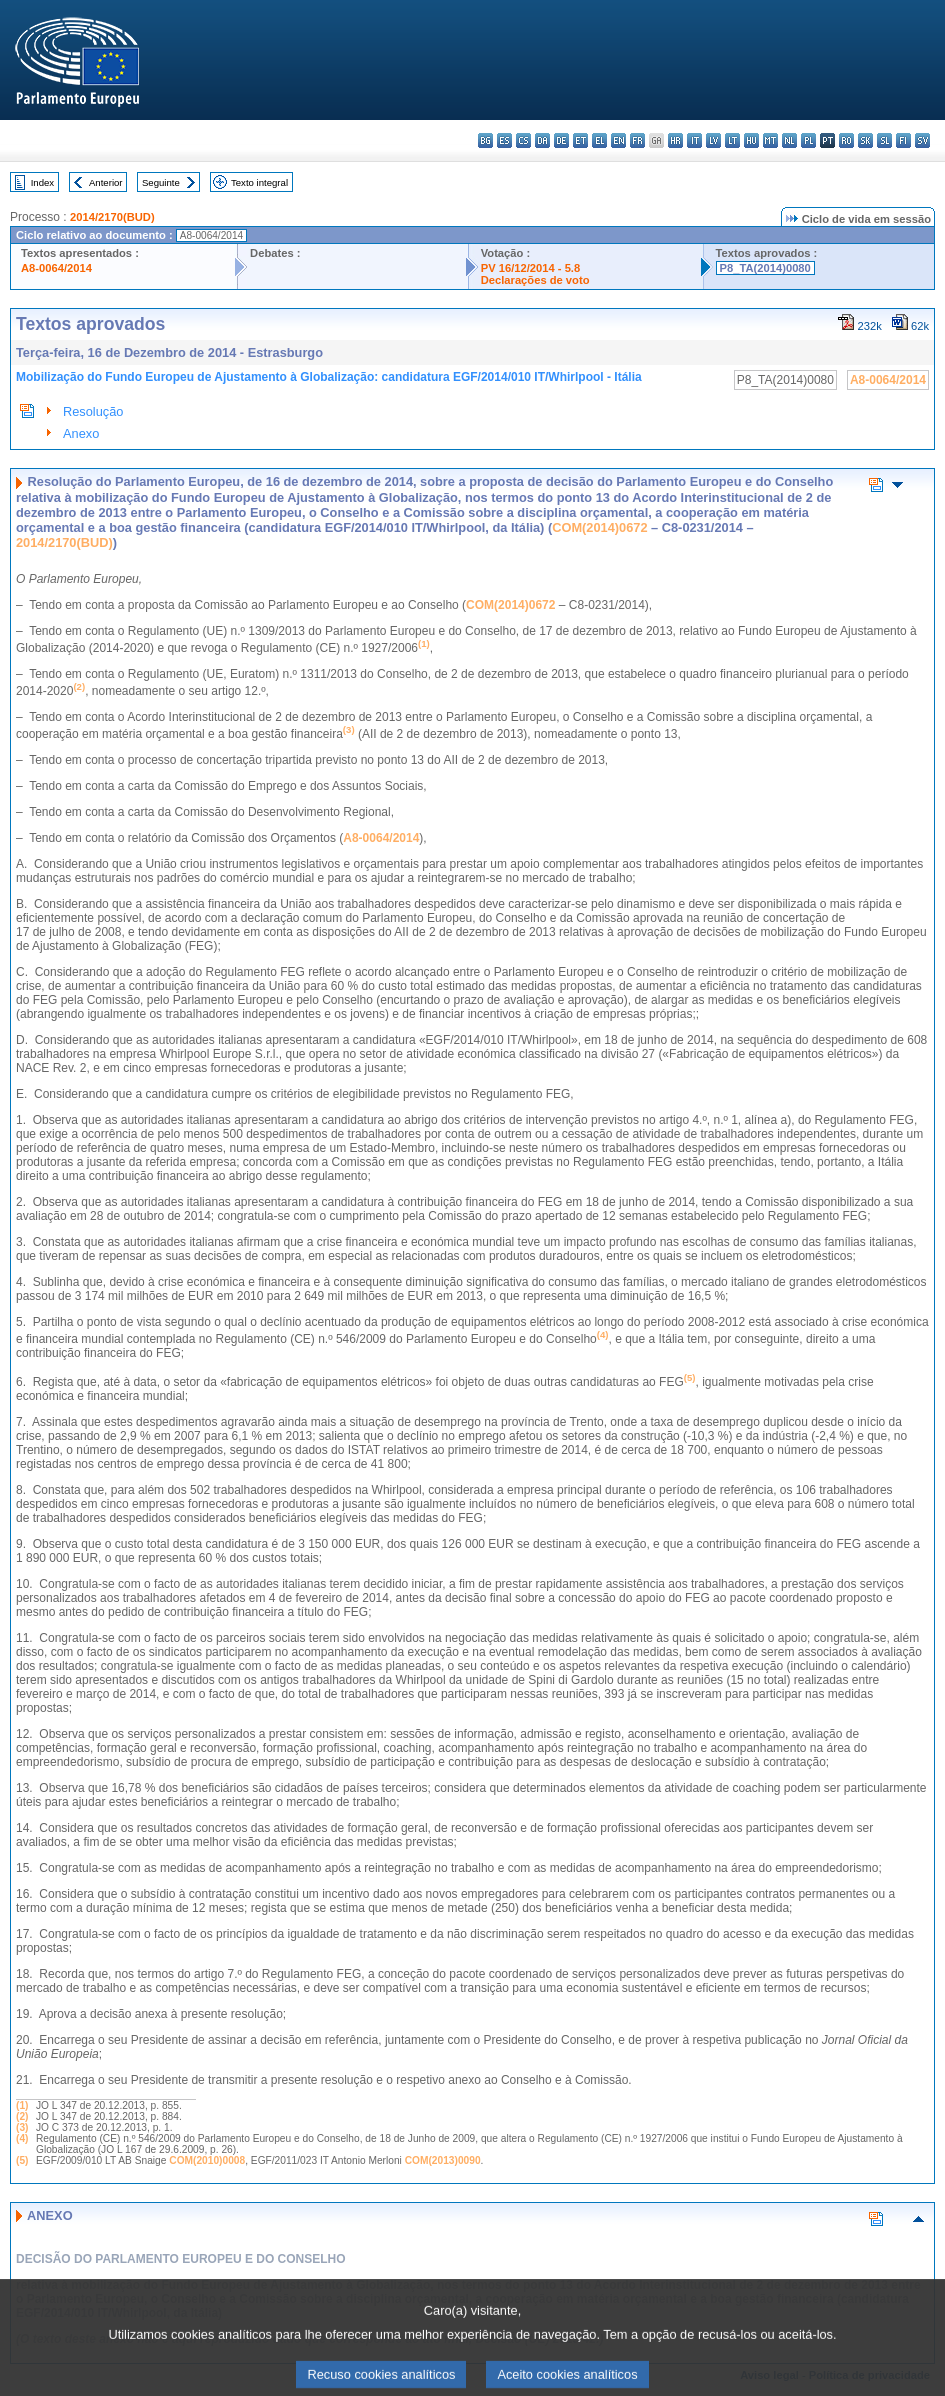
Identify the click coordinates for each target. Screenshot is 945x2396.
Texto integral (259, 182)
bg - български (485, 140)
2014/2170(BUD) (112, 217)
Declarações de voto (535, 280)
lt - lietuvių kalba (732, 140)
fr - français (637, 140)
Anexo (81, 433)
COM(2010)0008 (207, 2160)
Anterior (106, 182)
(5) (22, 2160)
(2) (22, 2116)
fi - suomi (903, 140)
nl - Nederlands (789, 140)
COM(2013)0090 (443, 2160)
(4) (22, 2138)
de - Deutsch (561, 140)
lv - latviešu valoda (713, 140)
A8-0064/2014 (56, 268)
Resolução (93, 411)
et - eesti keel (580, 140)
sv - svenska (922, 140)
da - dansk (542, 140)
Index (42, 182)
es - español (504, 140)
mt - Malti (770, 140)
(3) (22, 2127)
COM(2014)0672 (599, 527)
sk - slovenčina (865, 140)
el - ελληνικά (599, 140)
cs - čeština (523, 140)
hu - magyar (751, 140)
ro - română (846, 140)
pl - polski (808, 140)
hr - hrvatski (675, 140)
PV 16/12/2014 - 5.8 (531, 268)
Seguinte (161, 182)
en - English (618, 140)
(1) (22, 2105)
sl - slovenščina (884, 140)
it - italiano (694, 140)
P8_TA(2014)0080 (765, 268)
